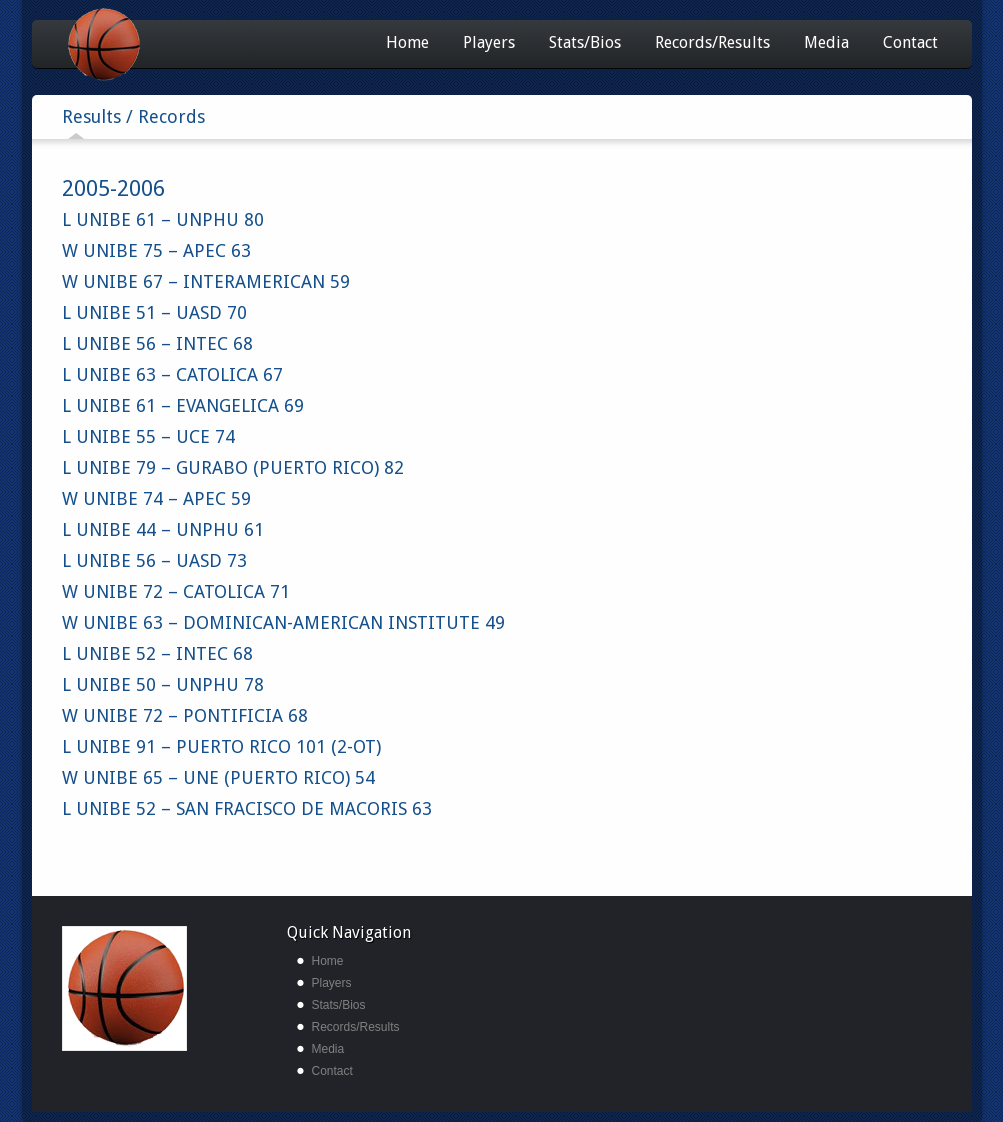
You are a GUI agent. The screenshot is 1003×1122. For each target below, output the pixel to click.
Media (826, 42)
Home (407, 42)
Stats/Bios (585, 42)
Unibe (139, 45)
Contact (910, 42)
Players (489, 42)
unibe (124, 988)
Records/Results (712, 42)
